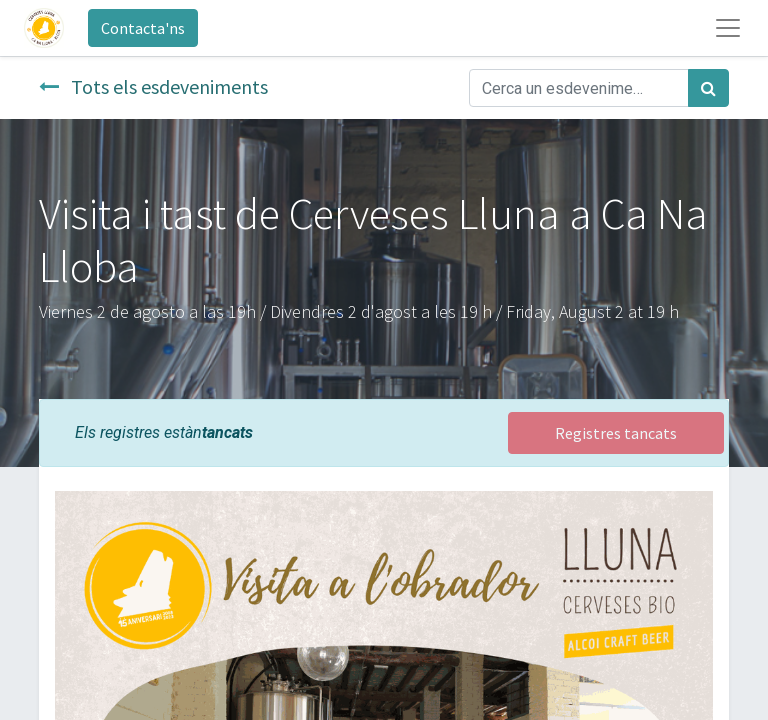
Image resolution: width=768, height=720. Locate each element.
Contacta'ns (143, 28)
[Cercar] (708, 88)
